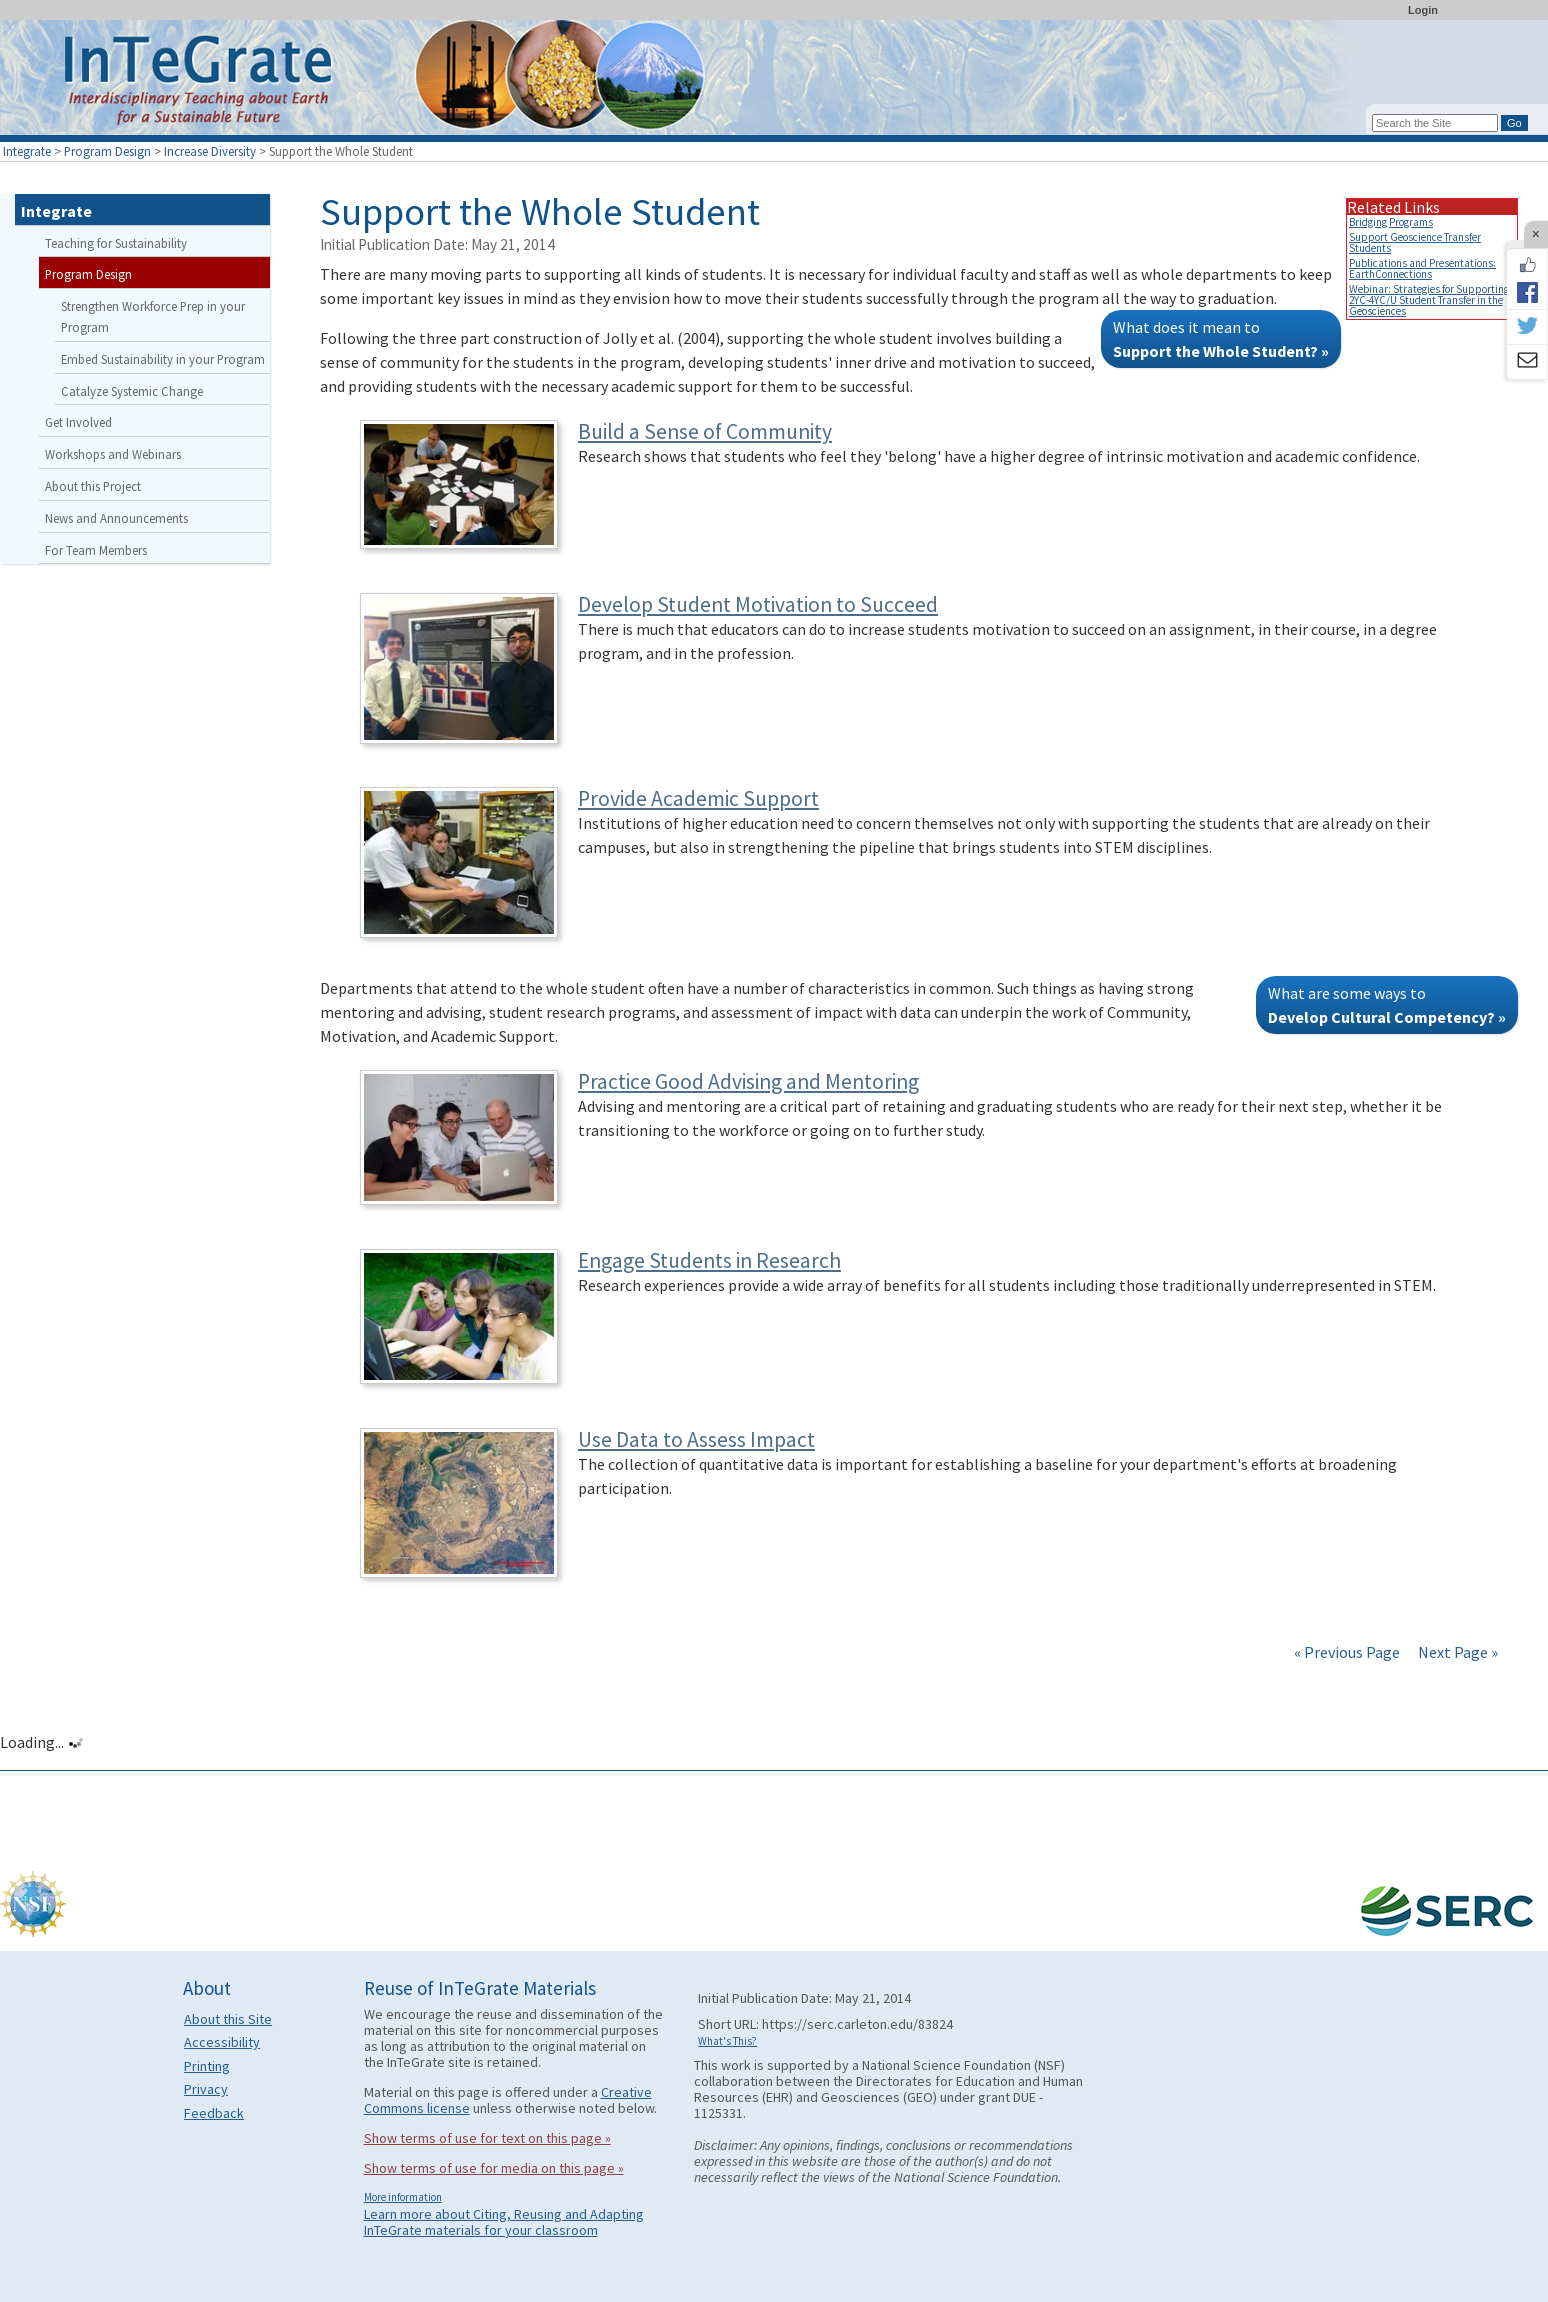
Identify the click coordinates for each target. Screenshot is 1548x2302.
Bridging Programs (1391, 222)
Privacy (206, 2089)
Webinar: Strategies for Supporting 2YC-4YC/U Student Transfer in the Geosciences (1429, 300)
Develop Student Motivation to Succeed (758, 604)
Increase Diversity (210, 151)
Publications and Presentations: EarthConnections (1422, 268)
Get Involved (78, 422)
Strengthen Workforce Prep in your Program (153, 316)
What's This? (727, 2041)
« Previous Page (1347, 1652)
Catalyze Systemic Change (132, 391)
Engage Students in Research (709, 1260)
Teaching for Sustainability (116, 243)
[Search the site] (1435, 123)
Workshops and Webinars (113, 454)
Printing (207, 2066)
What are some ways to (1387, 1005)
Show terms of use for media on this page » (494, 2168)
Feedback (214, 2113)
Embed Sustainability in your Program (163, 359)
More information (403, 2197)
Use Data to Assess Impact (696, 1439)
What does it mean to (1221, 339)
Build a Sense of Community (705, 431)
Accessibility (222, 2042)
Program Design (107, 151)
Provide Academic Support (698, 798)
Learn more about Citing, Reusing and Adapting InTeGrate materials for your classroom (504, 2222)
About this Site (228, 2019)
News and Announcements (116, 518)
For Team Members (96, 550)
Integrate (27, 151)
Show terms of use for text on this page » (487, 2138)
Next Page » (1456, 1652)
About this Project (93, 486)
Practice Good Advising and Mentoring (748, 1081)
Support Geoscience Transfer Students (1415, 242)
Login (1423, 10)
